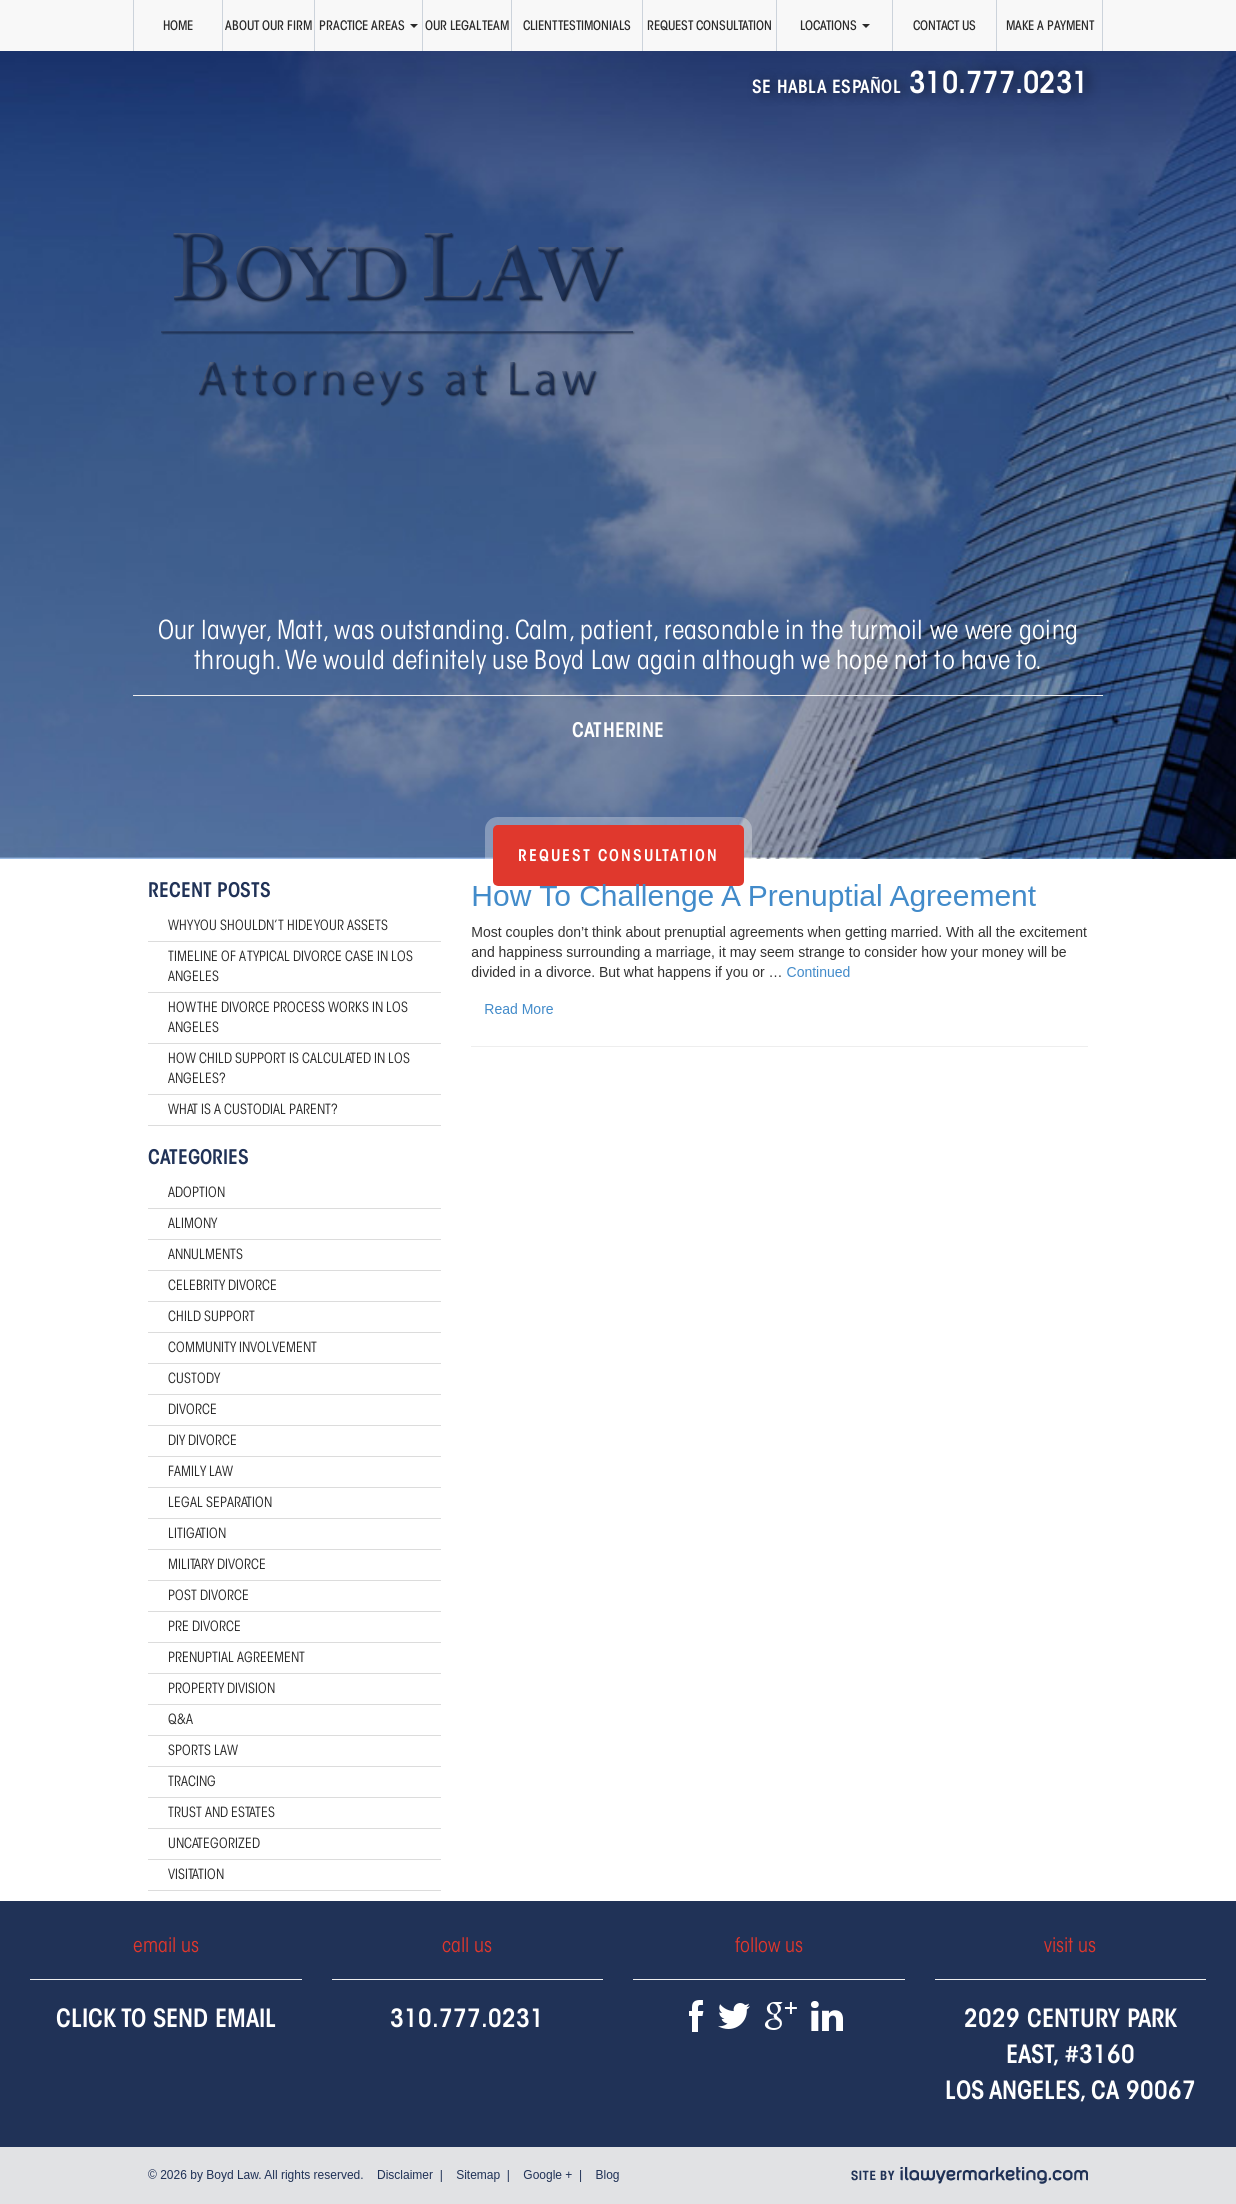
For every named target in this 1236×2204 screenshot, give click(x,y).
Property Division (221, 1688)
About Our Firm (268, 25)
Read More (518, 1009)
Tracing (192, 1781)
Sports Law (203, 1750)
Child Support (211, 1316)
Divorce (192, 1409)
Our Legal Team (467, 25)
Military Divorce (217, 1564)
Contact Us (944, 25)
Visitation (196, 1874)
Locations (835, 25)
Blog (607, 2175)
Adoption (196, 1192)
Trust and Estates (221, 1812)
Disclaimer (405, 2175)
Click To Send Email (166, 2017)
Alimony (192, 1223)
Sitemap (478, 2175)
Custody (194, 1378)
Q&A (180, 1719)
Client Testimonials (577, 25)
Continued (819, 972)
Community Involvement (242, 1347)
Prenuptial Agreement (236, 1657)
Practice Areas (368, 25)
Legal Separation (220, 1502)
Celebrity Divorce (222, 1285)
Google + (547, 2175)
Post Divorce (208, 1595)
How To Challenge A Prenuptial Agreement (753, 895)
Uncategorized (214, 1843)
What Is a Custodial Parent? (253, 1109)
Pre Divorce (204, 1626)
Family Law (200, 1471)
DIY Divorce (202, 1440)
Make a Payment (1050, 25)
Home (178, 25)
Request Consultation (709, 25)
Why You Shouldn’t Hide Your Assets (278, 925)
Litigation (197, 1533)
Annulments (205, 1254)
